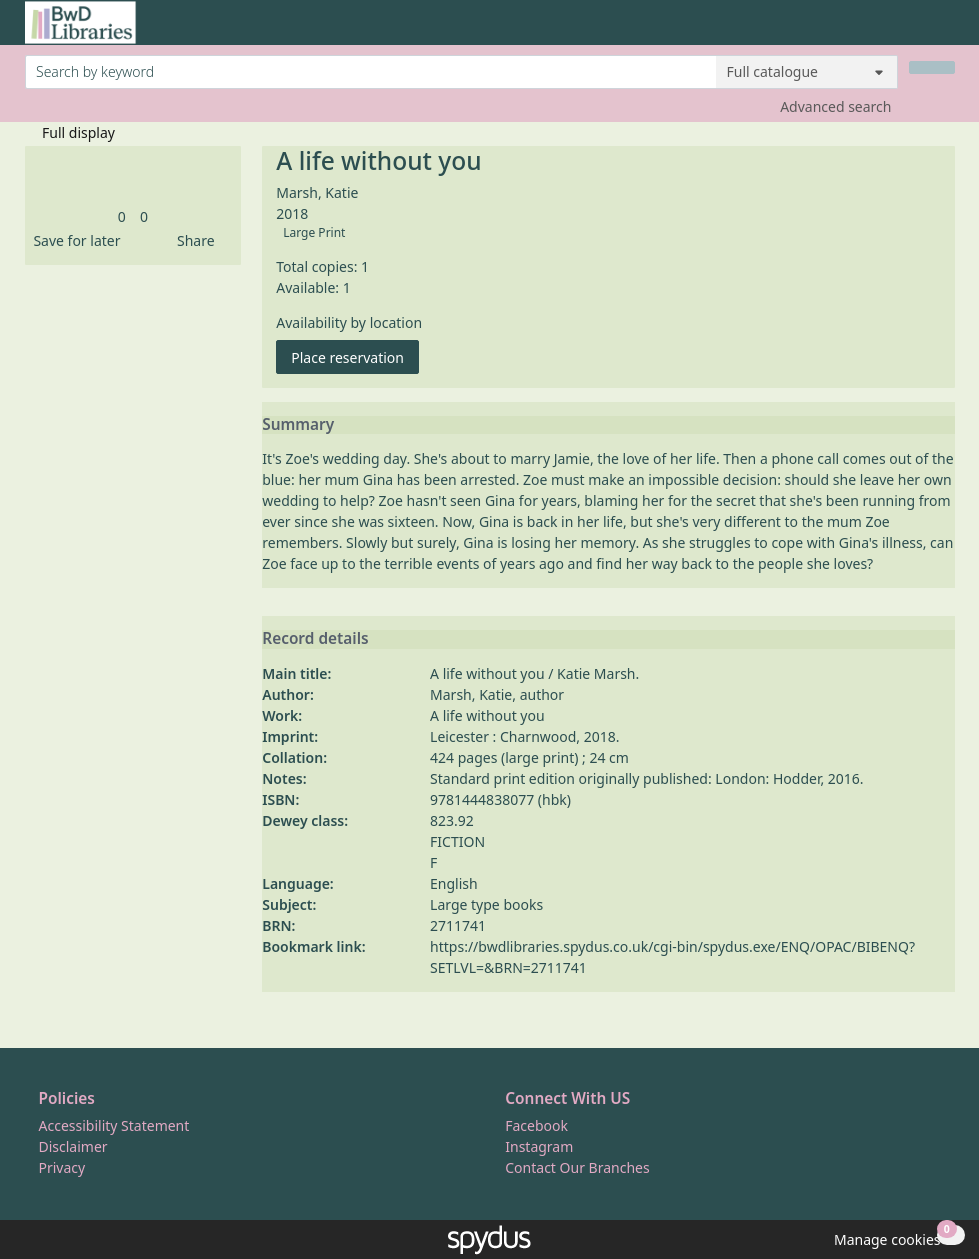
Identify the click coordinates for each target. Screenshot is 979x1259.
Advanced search (835, 106)
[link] (122, 216)
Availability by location (349, 322)
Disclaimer (73, 1146)
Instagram (539, 1146)
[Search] (932, 67)
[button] (73, 240)
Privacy (62, 1167)
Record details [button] (315, 639)
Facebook (536, 1125)
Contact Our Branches (577, 1167)
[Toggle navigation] (944, 30)
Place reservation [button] (355, 356)
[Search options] (807, 72)
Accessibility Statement (114, 1125)
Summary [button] (298, 425)
